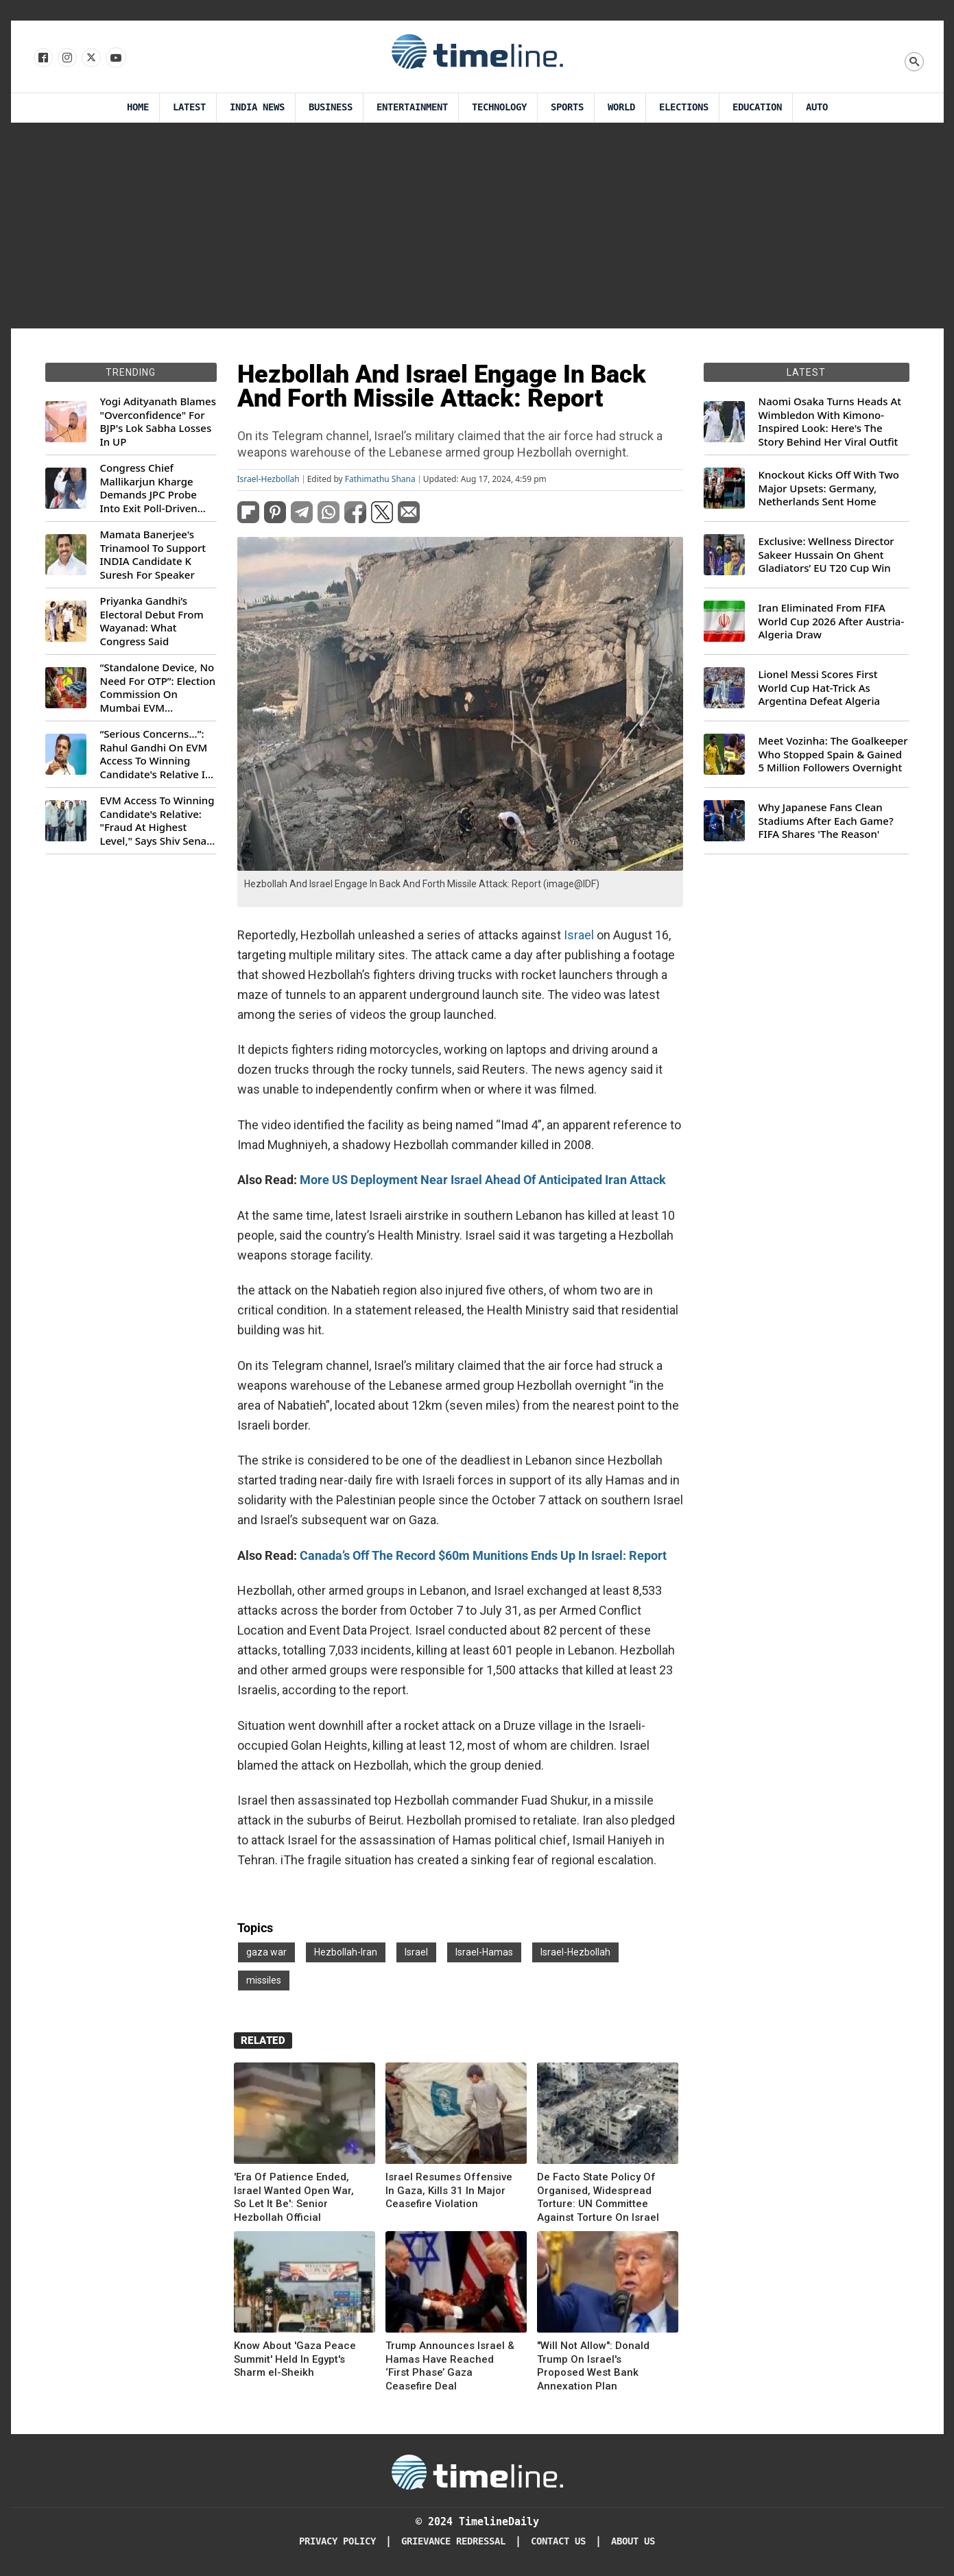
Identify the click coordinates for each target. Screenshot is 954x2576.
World (621, 107)
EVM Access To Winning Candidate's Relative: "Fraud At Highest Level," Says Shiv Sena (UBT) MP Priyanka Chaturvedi (157, 820)
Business (331, 107)
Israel (580, 935)
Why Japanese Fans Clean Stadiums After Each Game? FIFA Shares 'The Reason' (826, 821)
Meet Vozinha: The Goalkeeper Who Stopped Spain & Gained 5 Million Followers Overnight (833, 754)
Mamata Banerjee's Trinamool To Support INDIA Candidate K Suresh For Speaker (153, 554)
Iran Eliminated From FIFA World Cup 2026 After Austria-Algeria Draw (832, 621)
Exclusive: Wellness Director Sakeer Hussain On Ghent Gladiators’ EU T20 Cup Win (826, 555)
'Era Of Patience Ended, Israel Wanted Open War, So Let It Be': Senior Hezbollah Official (294, 2197)
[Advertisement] (477, 226)
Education (757, 107)
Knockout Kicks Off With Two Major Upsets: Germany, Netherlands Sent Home (829, 488)
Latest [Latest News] (189, 107)
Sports (567, 107)
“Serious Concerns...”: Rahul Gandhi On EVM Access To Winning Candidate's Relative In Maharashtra (156, 754)
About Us (633, 2541)
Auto (817, 107)
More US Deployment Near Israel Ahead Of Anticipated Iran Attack (483, 1179)
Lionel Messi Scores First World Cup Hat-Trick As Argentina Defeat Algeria (820, 688)
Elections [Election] (683, 107)
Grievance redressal (453, 2541)
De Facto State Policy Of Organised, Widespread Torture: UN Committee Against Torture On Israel (598, 2197)
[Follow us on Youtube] (115, 58)
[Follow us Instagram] (66, 58)
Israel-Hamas (484, 1952)
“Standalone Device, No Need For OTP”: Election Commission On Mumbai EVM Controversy (158, 687)
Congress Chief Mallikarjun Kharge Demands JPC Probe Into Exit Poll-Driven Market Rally (149, 488)
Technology (499, 107)
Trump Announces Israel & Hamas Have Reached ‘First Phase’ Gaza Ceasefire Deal (449, 2365)
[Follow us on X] (90, 58)
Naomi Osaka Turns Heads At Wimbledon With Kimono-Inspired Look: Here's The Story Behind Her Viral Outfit (830, 421)
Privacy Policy (337, 2541)
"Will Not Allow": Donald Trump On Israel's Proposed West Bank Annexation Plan (593, 2365)
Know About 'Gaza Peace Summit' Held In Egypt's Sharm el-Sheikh (295, 2359)
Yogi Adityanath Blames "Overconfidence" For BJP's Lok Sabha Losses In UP (158, 421)
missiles (263, 1980)
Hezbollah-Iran (345, 1952)
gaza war (266, 1952)
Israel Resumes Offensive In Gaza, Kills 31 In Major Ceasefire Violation (448, 2190)
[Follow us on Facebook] (42, 58)
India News (257, 107)
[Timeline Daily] (477, 2471)
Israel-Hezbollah (268, 479)
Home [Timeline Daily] (138, 107)
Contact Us (558, 2541)
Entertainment (412, 107)
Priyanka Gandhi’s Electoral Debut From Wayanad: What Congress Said (152, 621)
